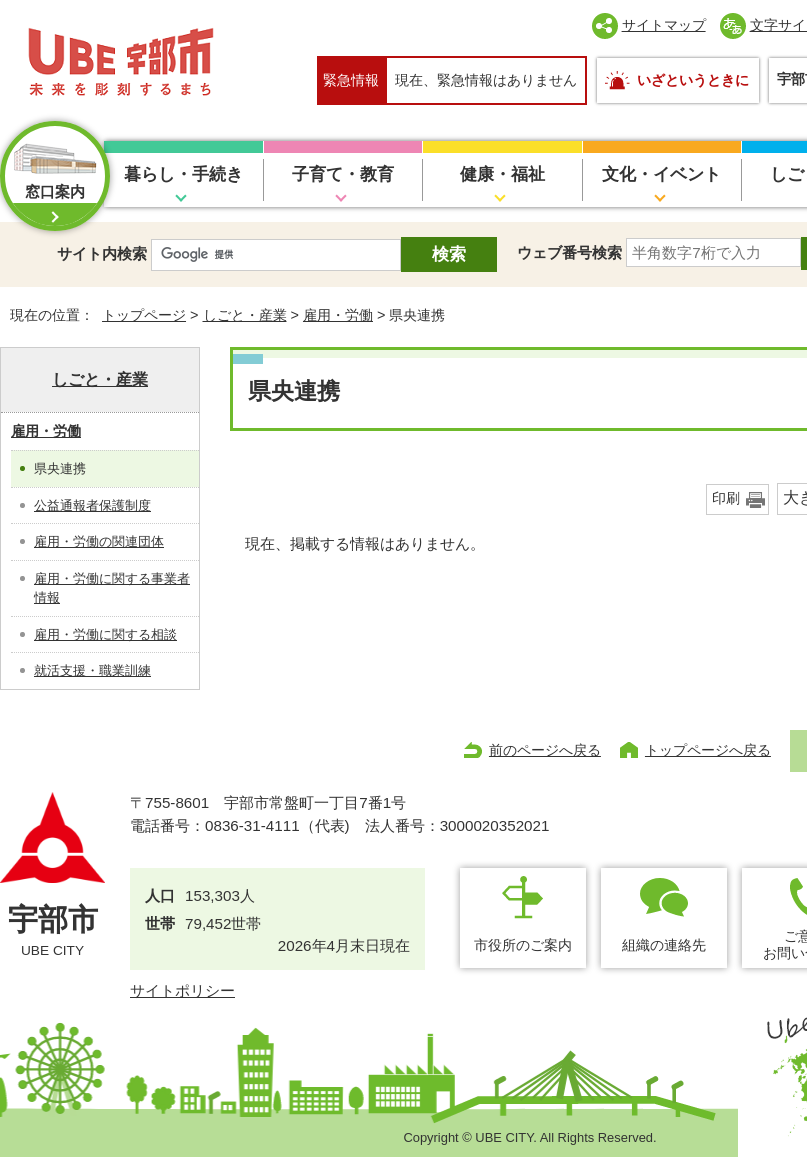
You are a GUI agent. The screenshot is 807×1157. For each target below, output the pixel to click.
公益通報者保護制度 (92, 505)
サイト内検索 (102, 253)
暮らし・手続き (183, 174)
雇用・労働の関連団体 (99, 541)
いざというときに (693, 80)
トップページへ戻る (708, 750)
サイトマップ (664, 25)
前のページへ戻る (545, 750)
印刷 (726, 498)
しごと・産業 (245, 315)
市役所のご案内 (523, 945)
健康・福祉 (502, 174)
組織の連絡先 (664, 945)
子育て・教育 (343, 174)
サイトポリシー (182, 990)
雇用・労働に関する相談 (105, 634)
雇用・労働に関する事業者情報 (112, 588)
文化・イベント (661, 174)
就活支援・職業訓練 (92, 670)
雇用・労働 (338, 315)
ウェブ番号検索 (569, 252)
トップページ (144, 315)
